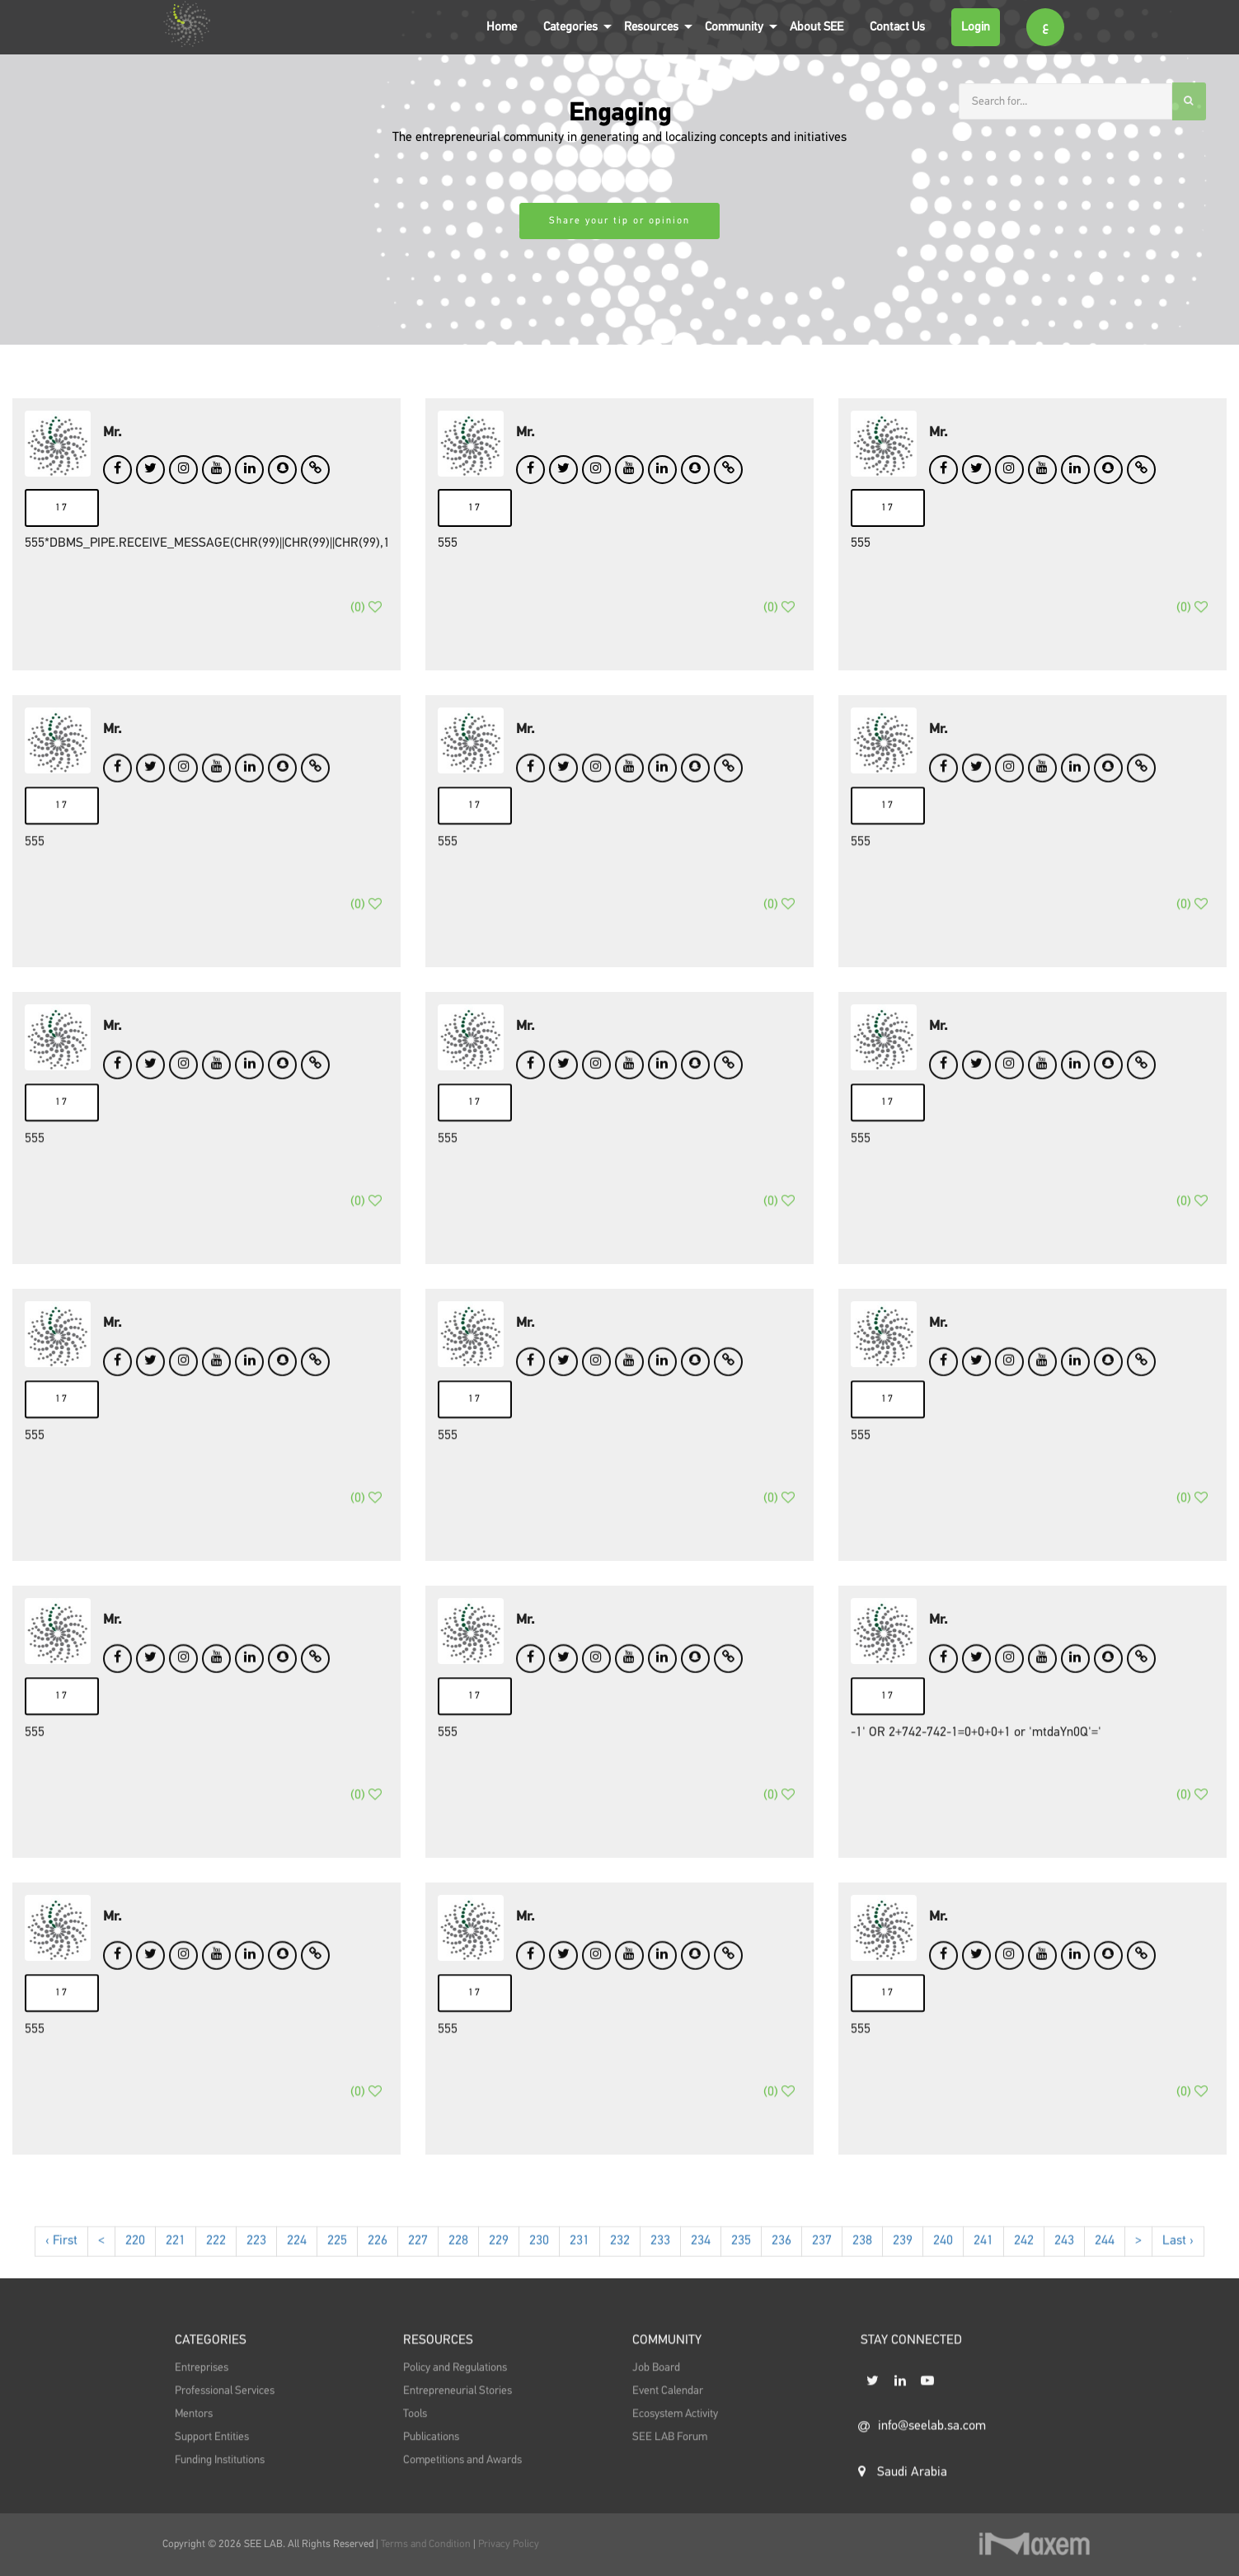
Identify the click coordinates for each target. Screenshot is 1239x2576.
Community (734, 27)
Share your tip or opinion (619, 221)
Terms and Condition (427, 2544)
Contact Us (897, 27)
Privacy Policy (508, 2544)
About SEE (816, 27)
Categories (570, 27)
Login (975, 27)
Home (501, 27)
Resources (651, 27)
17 (61, 508)
